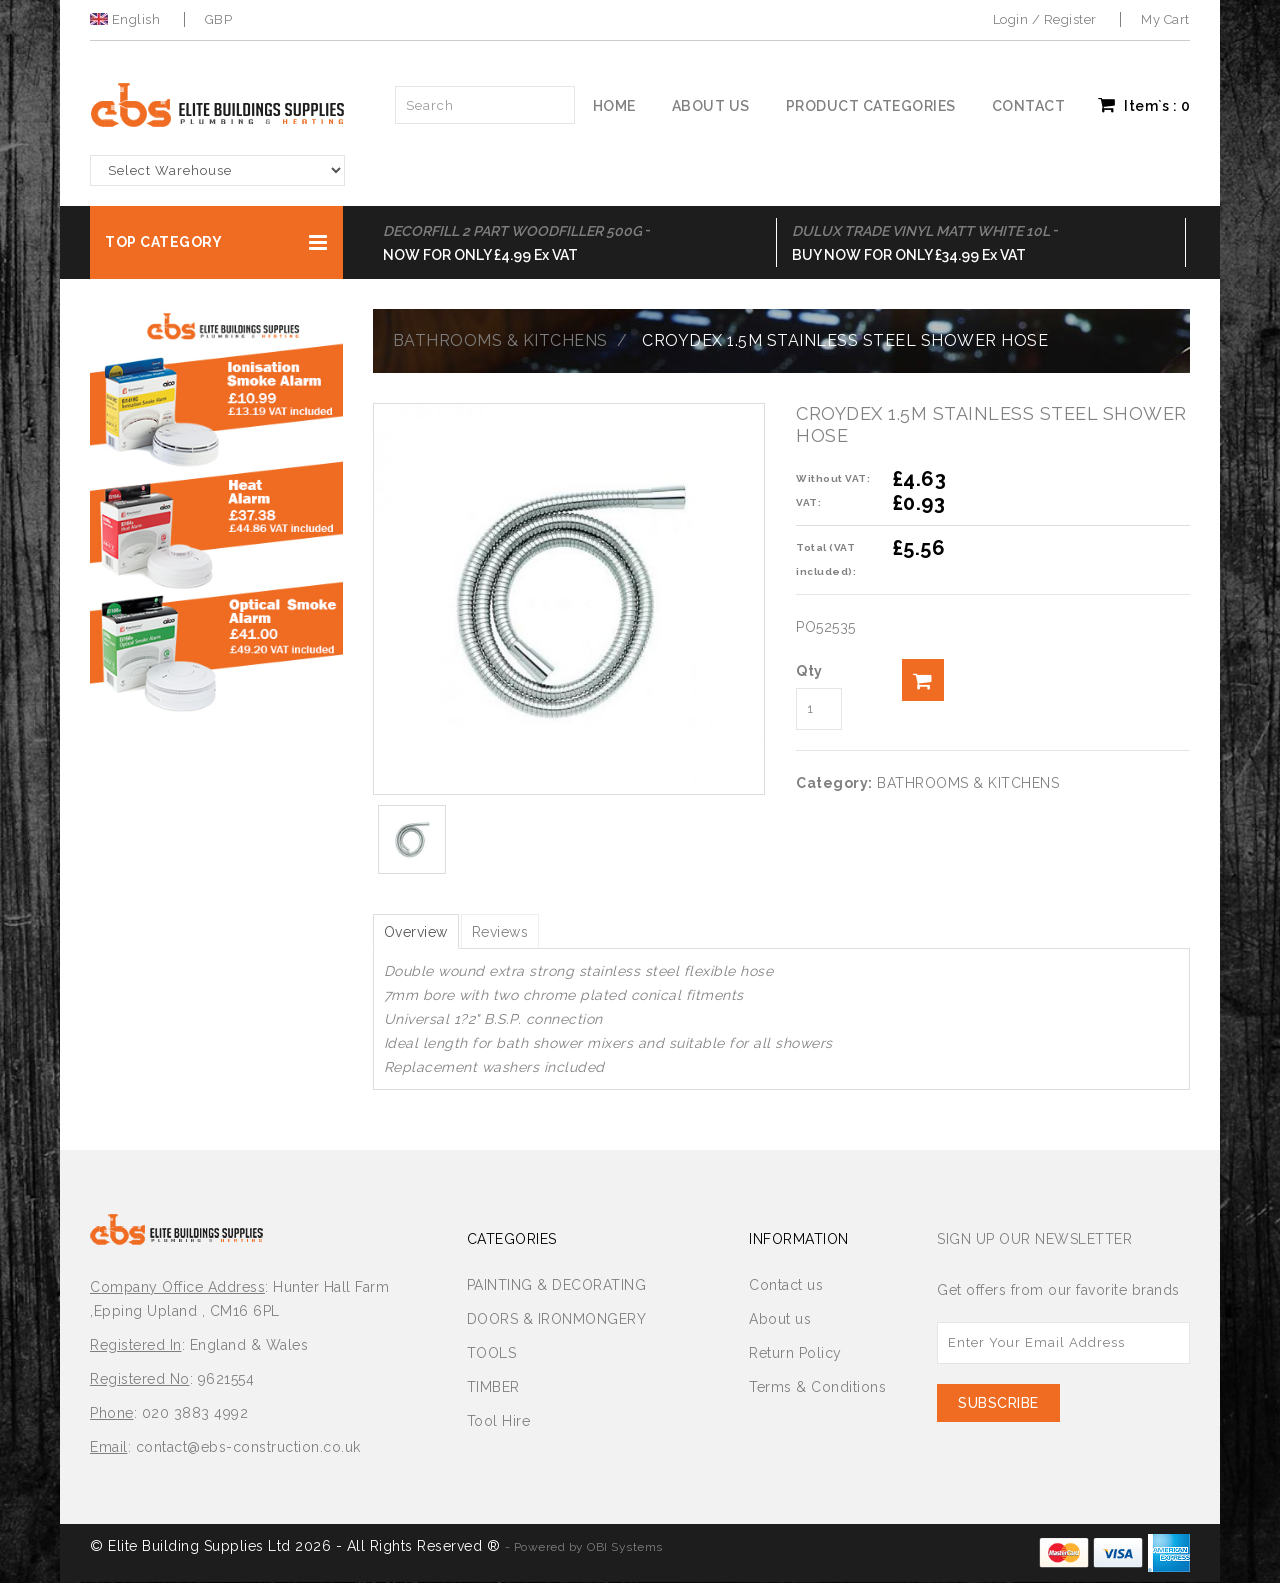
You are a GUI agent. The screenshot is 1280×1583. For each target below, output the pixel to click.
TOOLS (492, 1354)
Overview (421, 932)
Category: (834, 783)
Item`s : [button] (1144, 105)
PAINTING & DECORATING (557, 1286)
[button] (216, 242)
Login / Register (1045, 19)
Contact (1029, 106)
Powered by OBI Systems (588, 1548)
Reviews (515, 932)
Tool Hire (499, 1422)
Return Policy (795, 1354)
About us (711, 106)
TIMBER (493, 1388)
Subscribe (998, 1404)
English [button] (127, 19)
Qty (809, 671)
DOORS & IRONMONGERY (557, 1320)
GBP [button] (219, 19)
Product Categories (871, 106)
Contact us (786, 1286)
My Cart (1165, 19)
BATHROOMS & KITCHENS (500, 340)
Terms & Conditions (817, 1388)
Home (614, 106)
